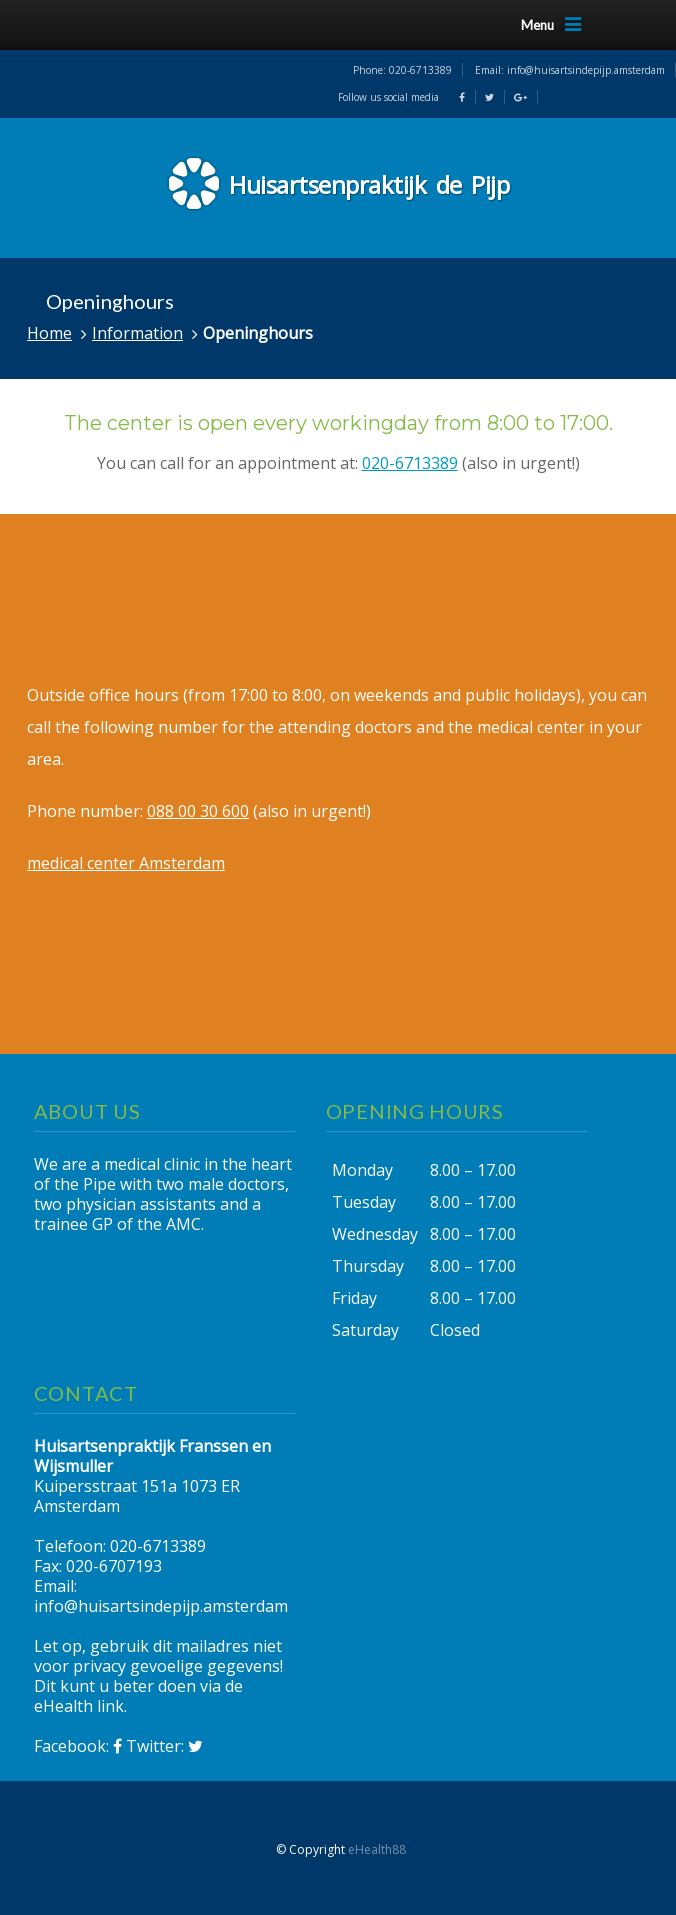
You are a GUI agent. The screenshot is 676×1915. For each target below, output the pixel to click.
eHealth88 (377, 1849)
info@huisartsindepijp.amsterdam (586, 70)
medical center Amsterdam (126, 863)
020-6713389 (420, 70)
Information (137, 333)
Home (49, 333)
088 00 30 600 (198, 811)
